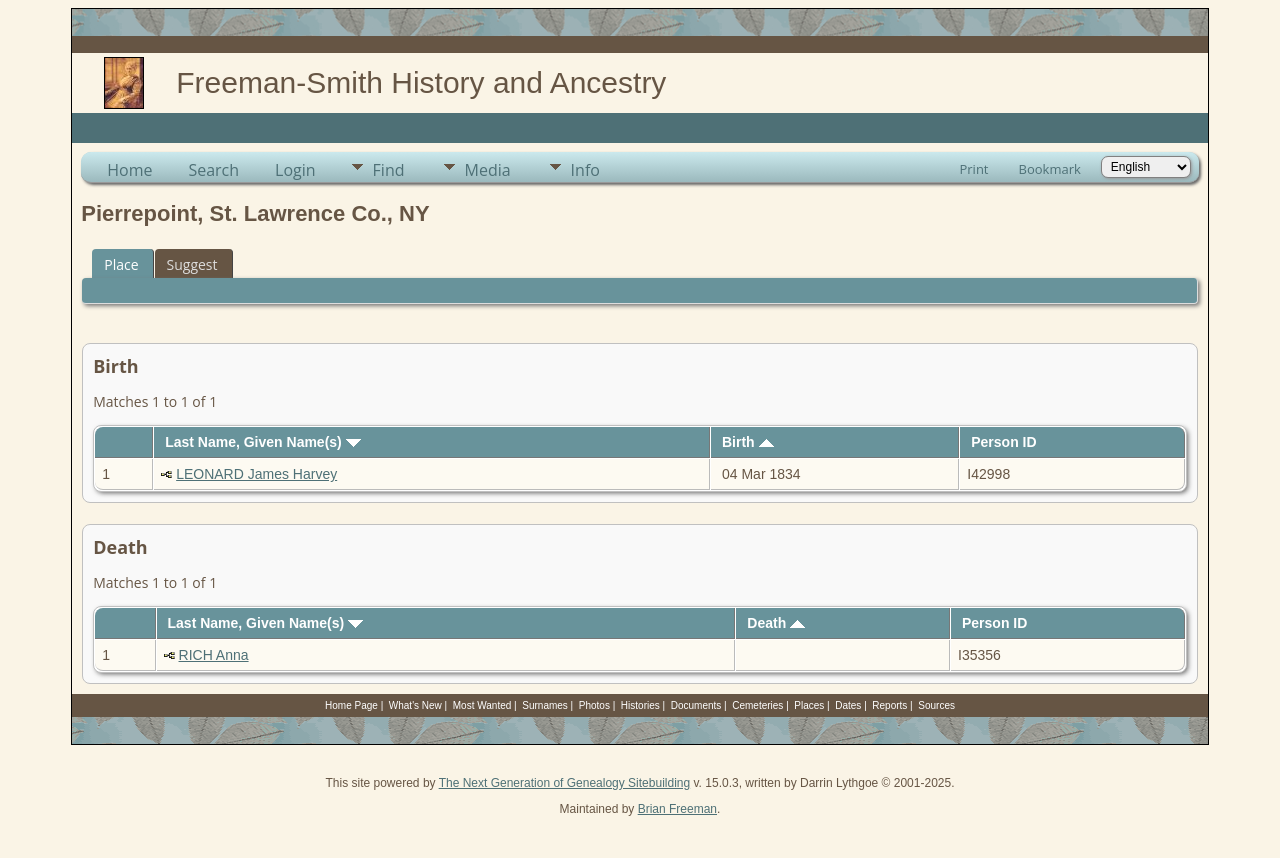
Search (213, 170)
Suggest (192, 264)
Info (585, 170)
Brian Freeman (677, 809)
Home (129, 170)
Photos (594, 705)
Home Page (351, 705)
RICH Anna (214, 655)
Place (121, 264)
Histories (640, 705)
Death (776, 623)
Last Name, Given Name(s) (263, 442)
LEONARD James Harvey (256, 474)
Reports (889, 705)
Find (389, 170)
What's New (415, 705)
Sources (936, 705)
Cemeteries (757, 705)
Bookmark (1050, 169)
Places (809, 705)
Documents (696, 705)
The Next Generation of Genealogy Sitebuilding (565, 783)
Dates (848, 705)
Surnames (545, 705)
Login (295, 170)
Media (488, 170)
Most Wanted (482, 705)
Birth (748, 442)
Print (973, 169)
